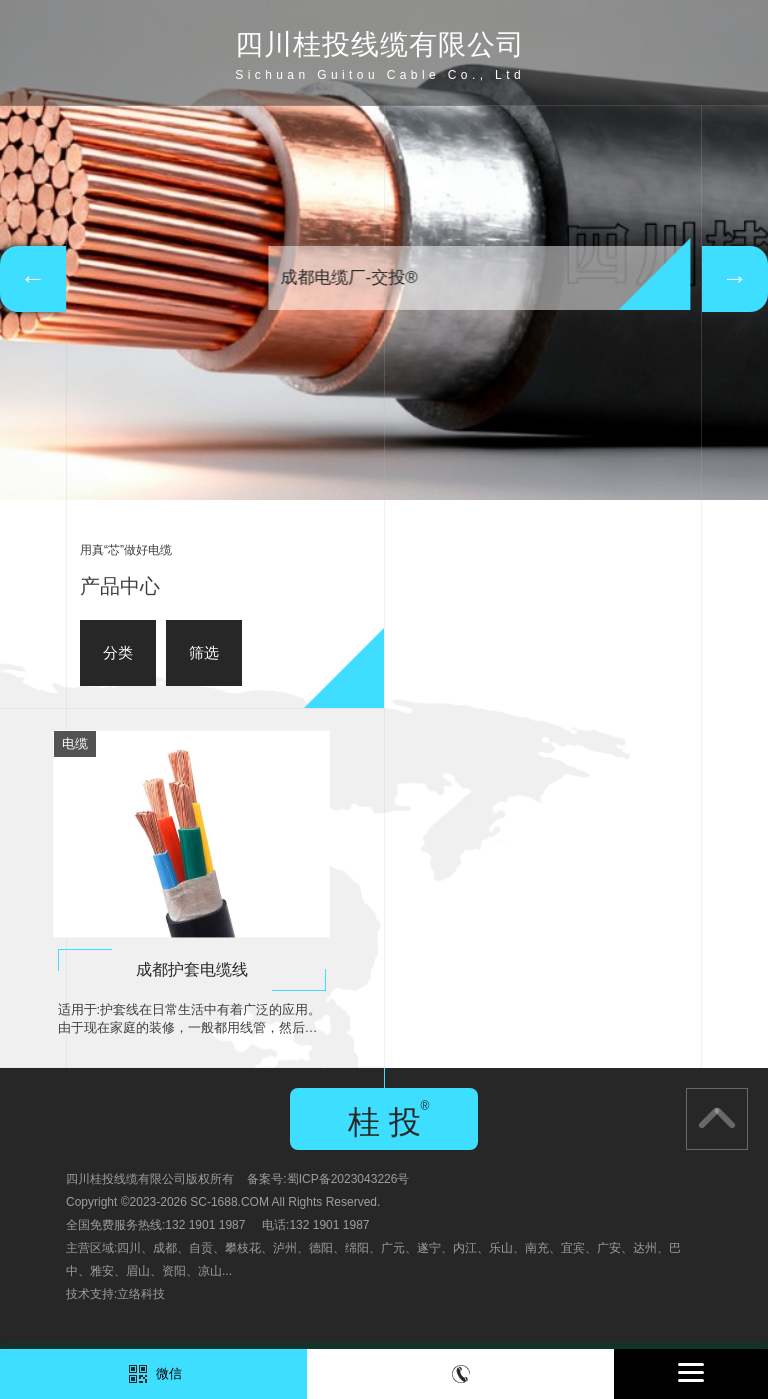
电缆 (75, 743)
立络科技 (141, 1294)
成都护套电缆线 (192, 969)
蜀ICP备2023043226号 (348, 1179)
